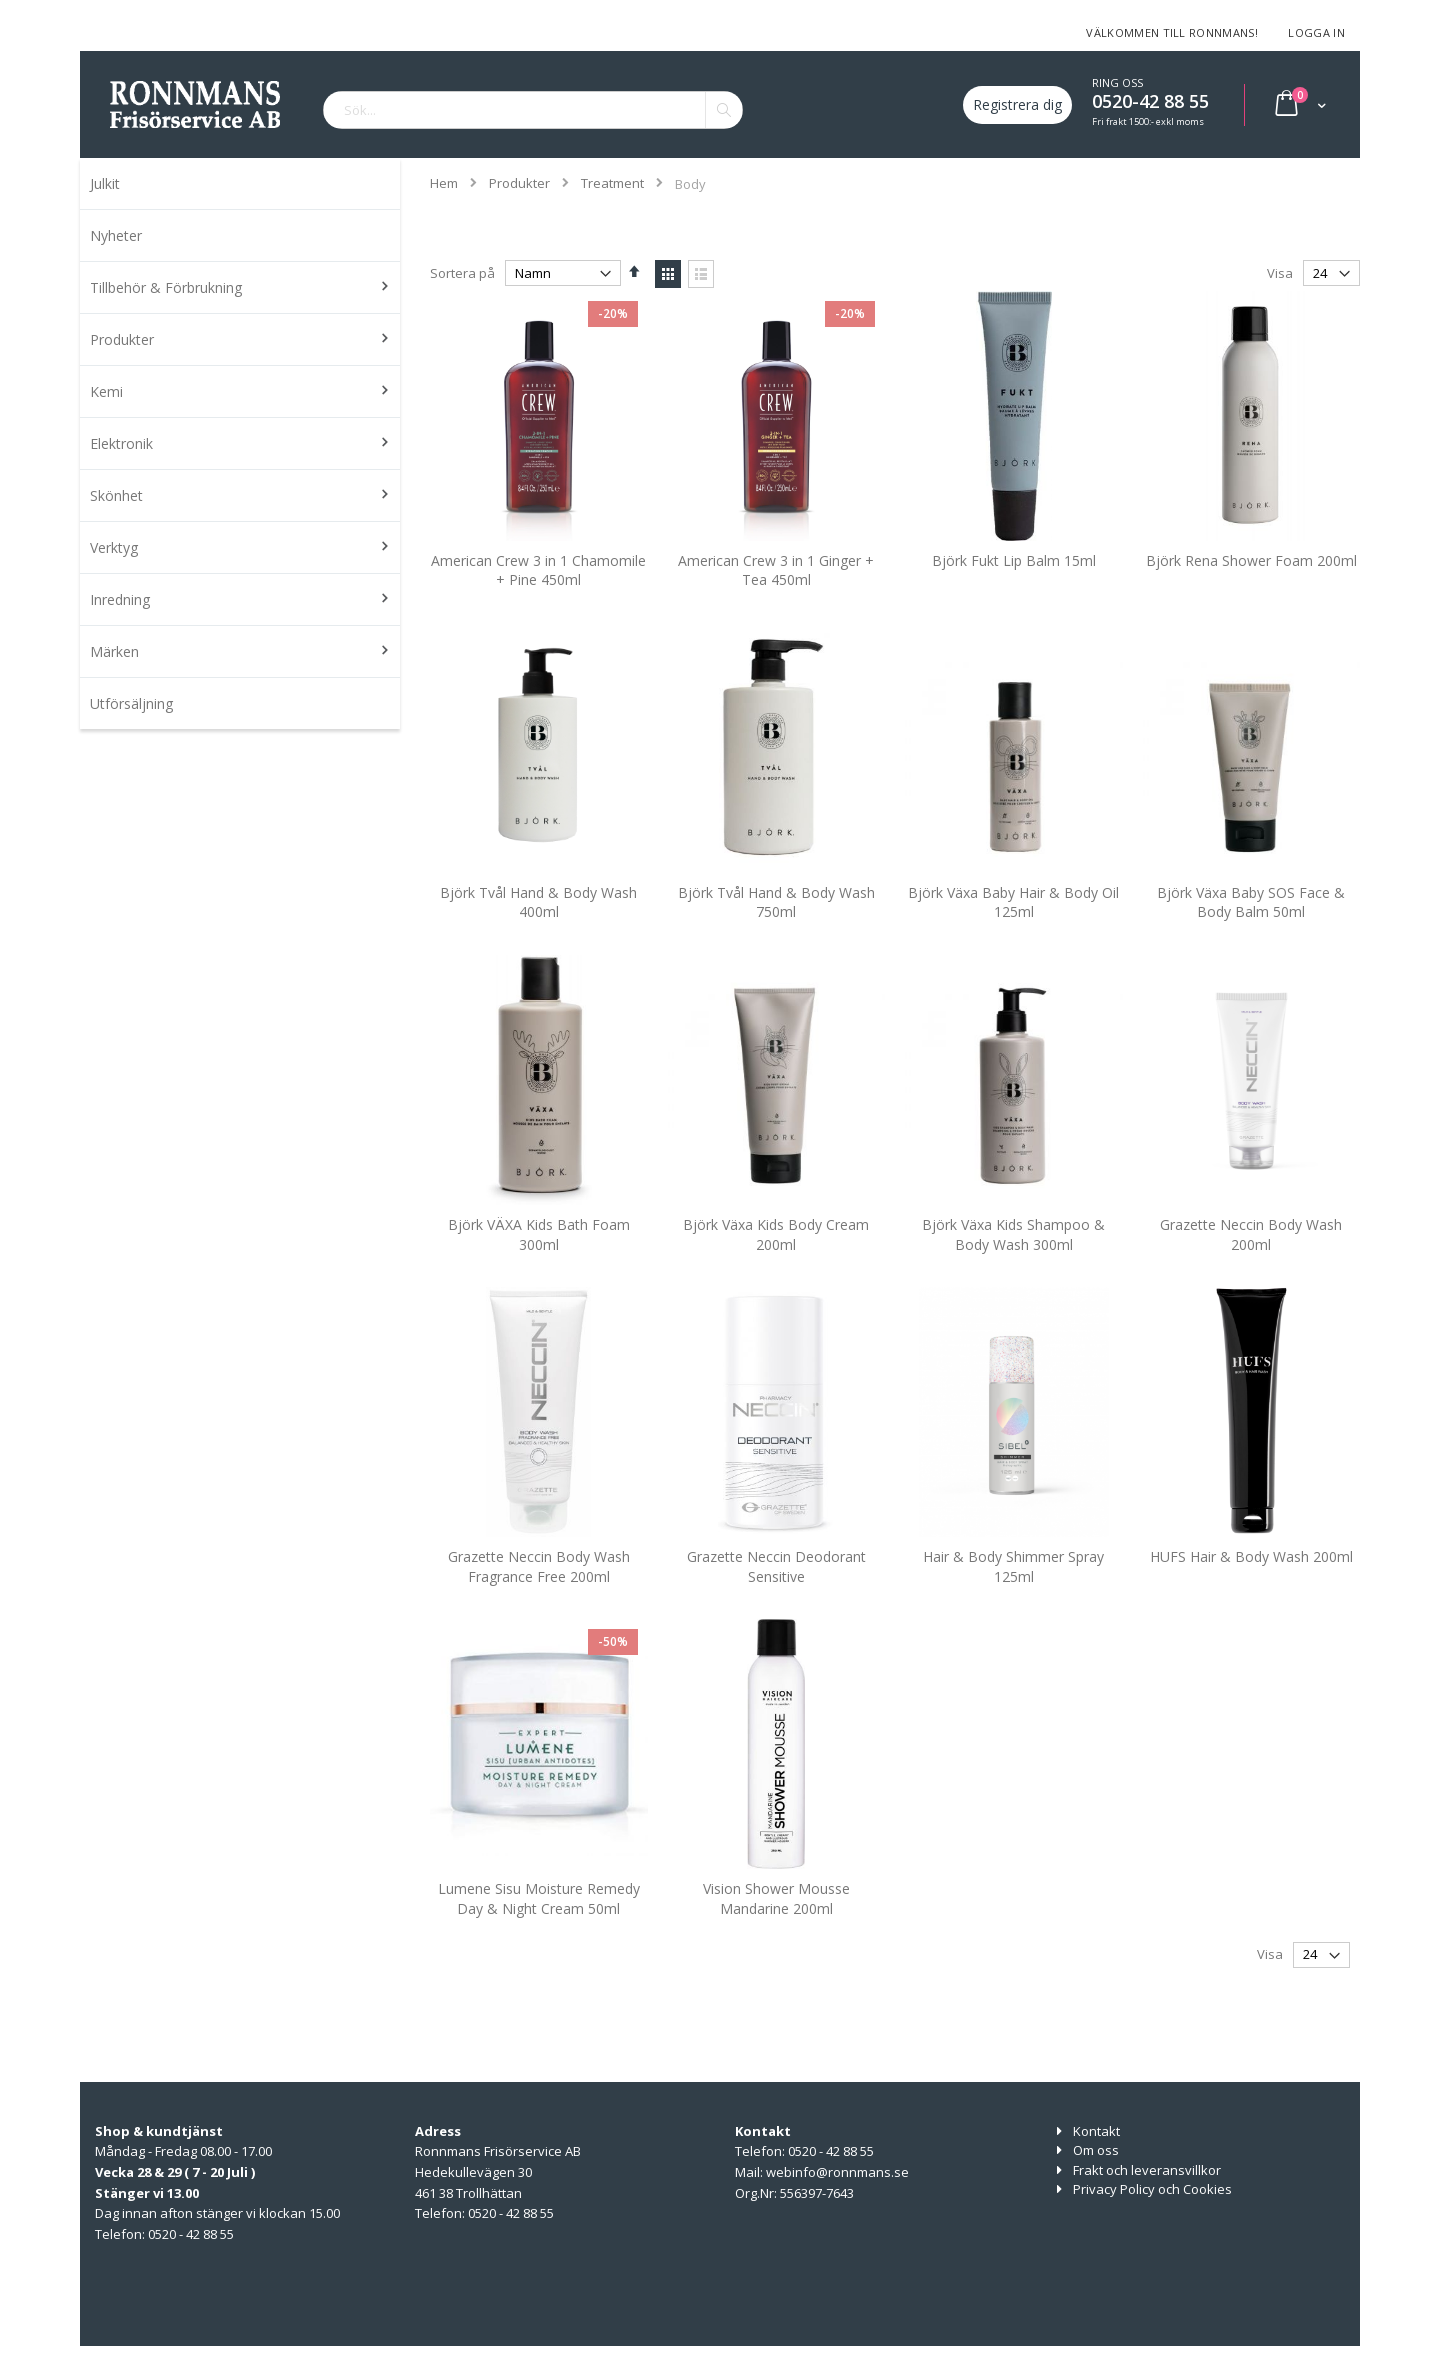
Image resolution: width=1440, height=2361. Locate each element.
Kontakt (1096, 2131)
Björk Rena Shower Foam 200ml (1251, 588)
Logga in (1316, 32)
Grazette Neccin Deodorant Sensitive (776, 1594)
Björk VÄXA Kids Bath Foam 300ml (539, 1262)
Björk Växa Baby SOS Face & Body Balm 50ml (1251, 930)
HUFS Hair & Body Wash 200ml (1251, 1584)
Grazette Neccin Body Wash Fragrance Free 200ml (539, 1594)
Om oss (1096, 2150)
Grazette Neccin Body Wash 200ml (1251, 1262)
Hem (444, 183)
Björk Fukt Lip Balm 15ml (1014, 588)
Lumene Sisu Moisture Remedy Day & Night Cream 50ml (539, 1927)
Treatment (612, 183)
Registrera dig (1017, 104)
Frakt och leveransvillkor (1147, 2170)
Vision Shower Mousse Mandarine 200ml (776, 1927)
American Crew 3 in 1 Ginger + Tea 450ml (776, 598)
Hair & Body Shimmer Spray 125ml (1013, 1594)
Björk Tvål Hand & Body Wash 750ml (776, 930)
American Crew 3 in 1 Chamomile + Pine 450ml (538, 598)
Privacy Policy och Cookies (1152, 2189)
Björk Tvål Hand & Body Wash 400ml (538, 930)
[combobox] (533, 110)
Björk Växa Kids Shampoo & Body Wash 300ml (1013, 1262)
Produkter (519, 183)
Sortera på (462, 273)
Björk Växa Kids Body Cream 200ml (776, 1262)
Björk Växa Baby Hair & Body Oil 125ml (1013, 930)
